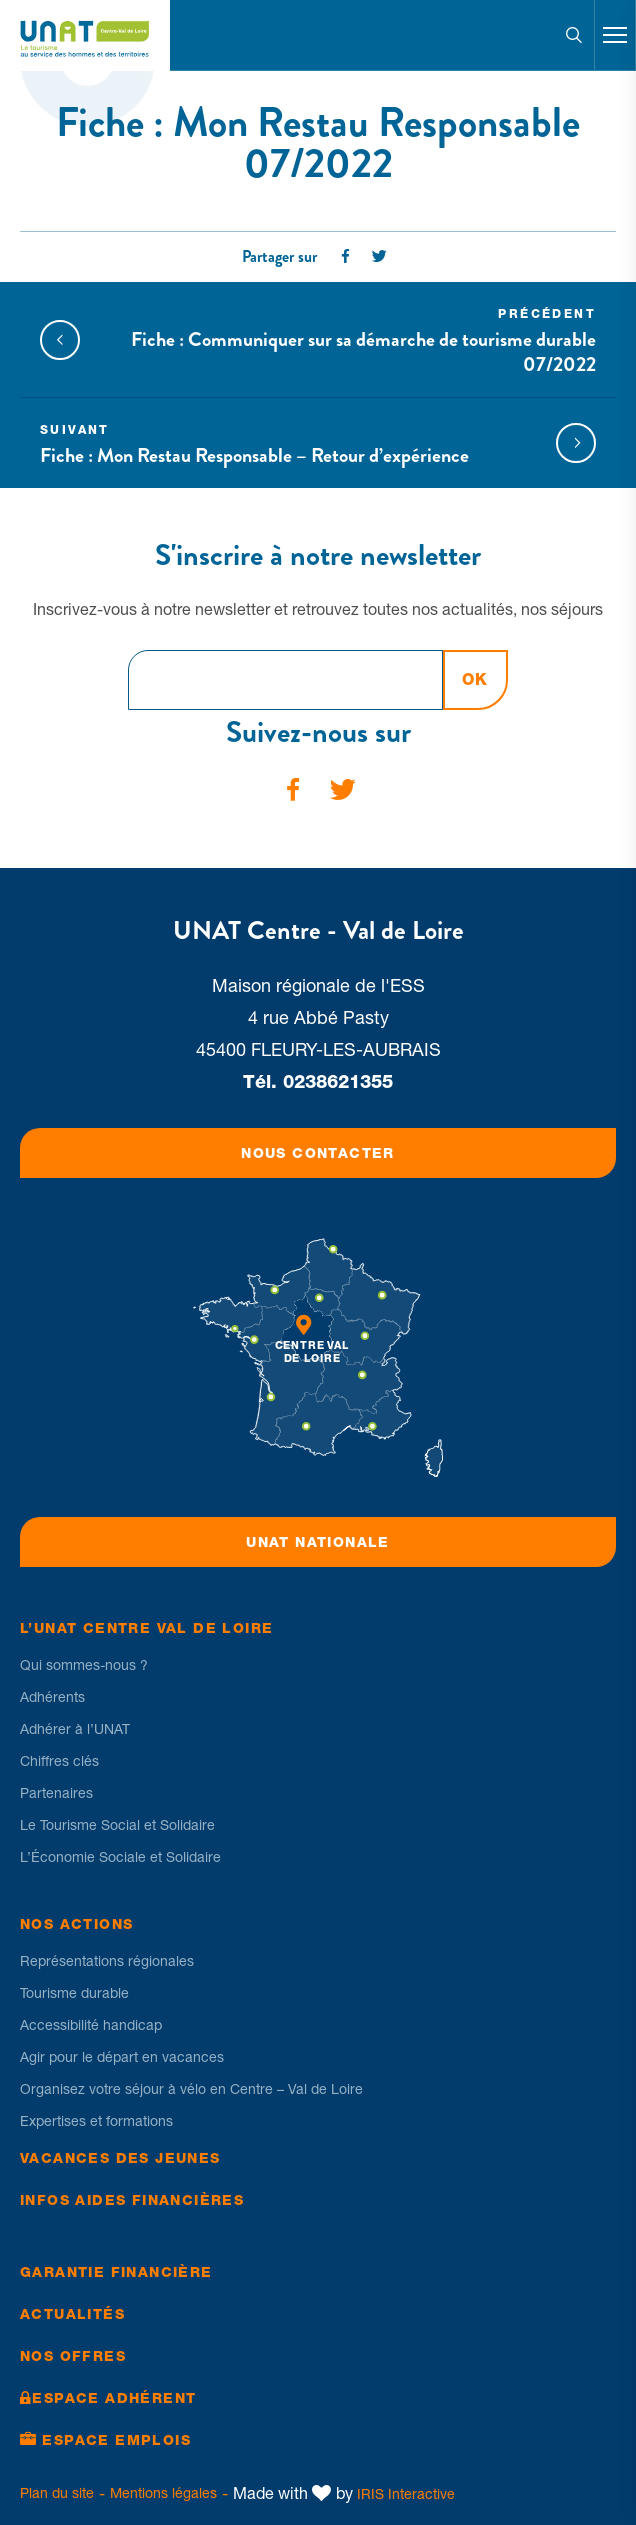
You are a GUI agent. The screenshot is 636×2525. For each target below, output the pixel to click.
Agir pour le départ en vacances (122, 2057)
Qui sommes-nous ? (84, 1665)
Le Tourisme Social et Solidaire (117, 1825)
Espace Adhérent (114, 2398)
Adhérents (52, 1697)
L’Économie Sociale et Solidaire (120, 1857)
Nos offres (73, 2356)
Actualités (72, 2314)
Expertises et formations (96, 2121)
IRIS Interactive (406, 2494)
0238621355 (338, 1081)
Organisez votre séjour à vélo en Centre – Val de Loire (191, 2089)
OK (475, 679)
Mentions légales (163, 2493)
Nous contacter (318, 1153)
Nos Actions (76, 1924)
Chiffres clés (59, 1761)
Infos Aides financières (132, 2200)
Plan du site (57, 2493)
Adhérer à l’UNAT (75, 1729)
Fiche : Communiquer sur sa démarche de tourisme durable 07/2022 (345, 340)
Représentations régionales (107, 1961)
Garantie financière (116, 2272)
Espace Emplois (116, 2440)
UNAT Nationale (318, 1542)
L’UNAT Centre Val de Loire (146, 1628)
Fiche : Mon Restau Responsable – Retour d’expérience (290, 444)
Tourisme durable (74, 1993)
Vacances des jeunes (120, 2158)
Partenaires (56, 1793)
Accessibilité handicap (91, 2025)
